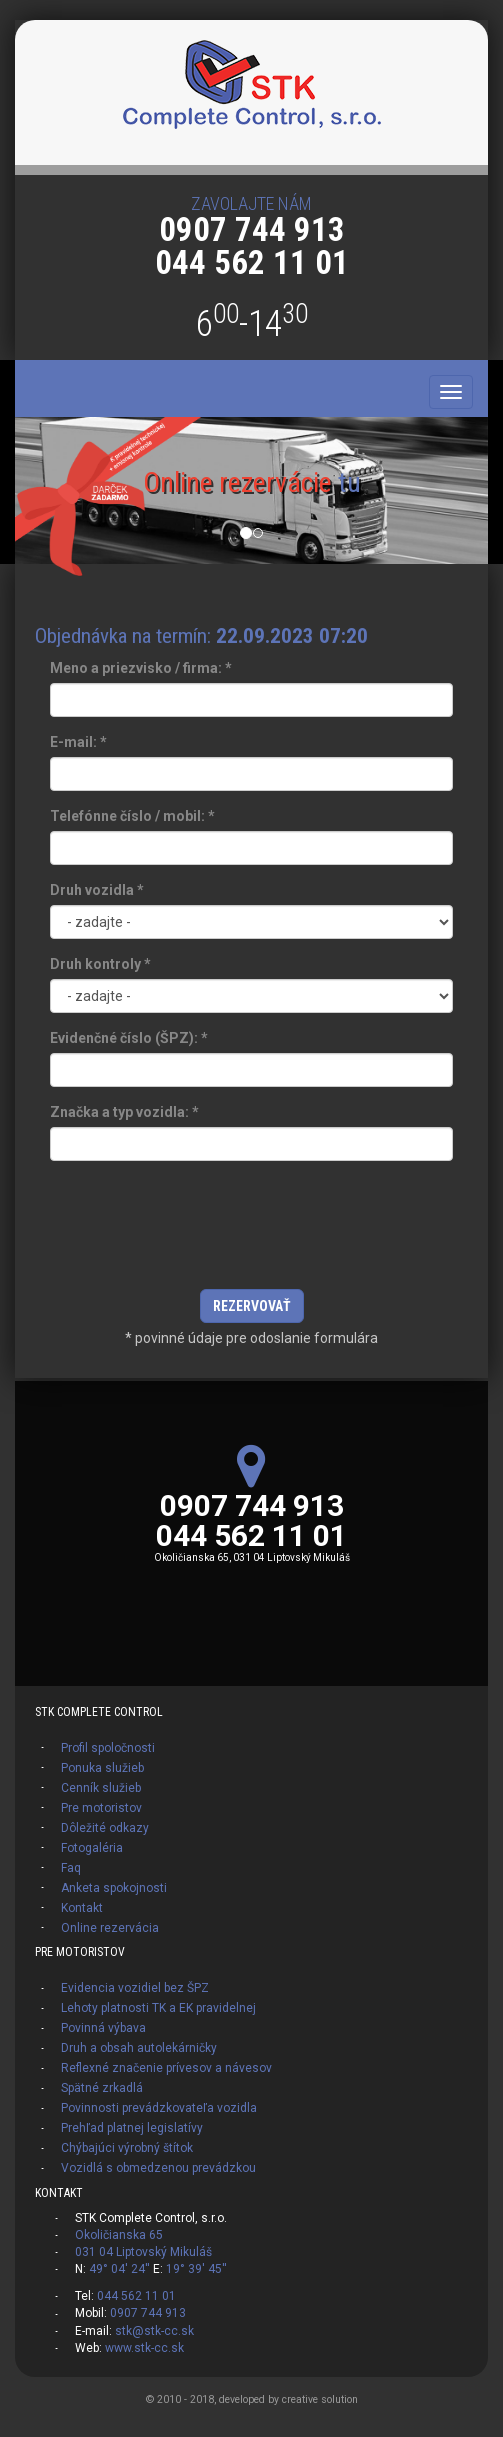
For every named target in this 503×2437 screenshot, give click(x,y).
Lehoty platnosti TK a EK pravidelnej (158, 2008)
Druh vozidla (97, 890)
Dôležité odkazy (105, 1828)
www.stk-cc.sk (144, 2348)
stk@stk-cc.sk (154, 2331)
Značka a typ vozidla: (124, 1112)
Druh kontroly (100, 964)
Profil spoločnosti (108, 1748)
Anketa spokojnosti (114, 1888)
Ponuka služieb (102, 1768)
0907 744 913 (252, 229)
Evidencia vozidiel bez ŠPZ (135, 1988)
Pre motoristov (101, 1808)
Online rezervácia (110, 1928)
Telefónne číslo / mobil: (132, 816)
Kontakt (82, 1908)
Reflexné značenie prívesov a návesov (166, 2068)
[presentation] (252, 1230)
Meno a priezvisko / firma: (141, 668)
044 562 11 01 (252, 262)
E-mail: (78, 742)
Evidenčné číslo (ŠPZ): (129, 1038)
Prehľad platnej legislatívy (132, 2128)
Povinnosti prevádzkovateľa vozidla (159, 2108)
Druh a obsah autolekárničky (139, 2048)
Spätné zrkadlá (102, 2088)
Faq (71, 1868)
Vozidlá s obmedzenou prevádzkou (158, 2168)
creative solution (320, 2399)
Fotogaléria (92, 1848)
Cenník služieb (101, 1788)
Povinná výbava (103, 2028)
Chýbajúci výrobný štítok (127, 2148)
